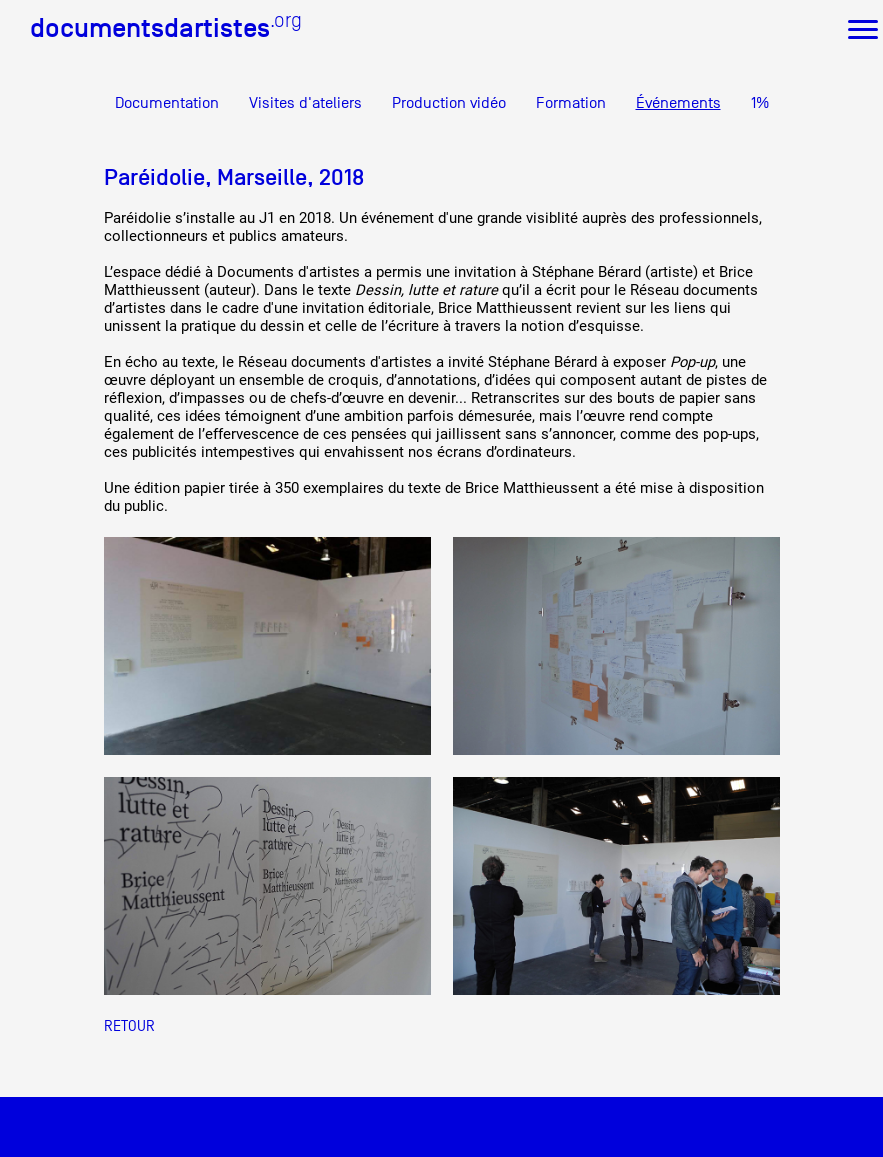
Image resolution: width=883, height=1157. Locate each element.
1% (760, 103)
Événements (678, 103)
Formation (571, 103)
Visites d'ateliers (305, 103)
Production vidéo (449, 103)
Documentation (167, 103)
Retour (129, 1025)
